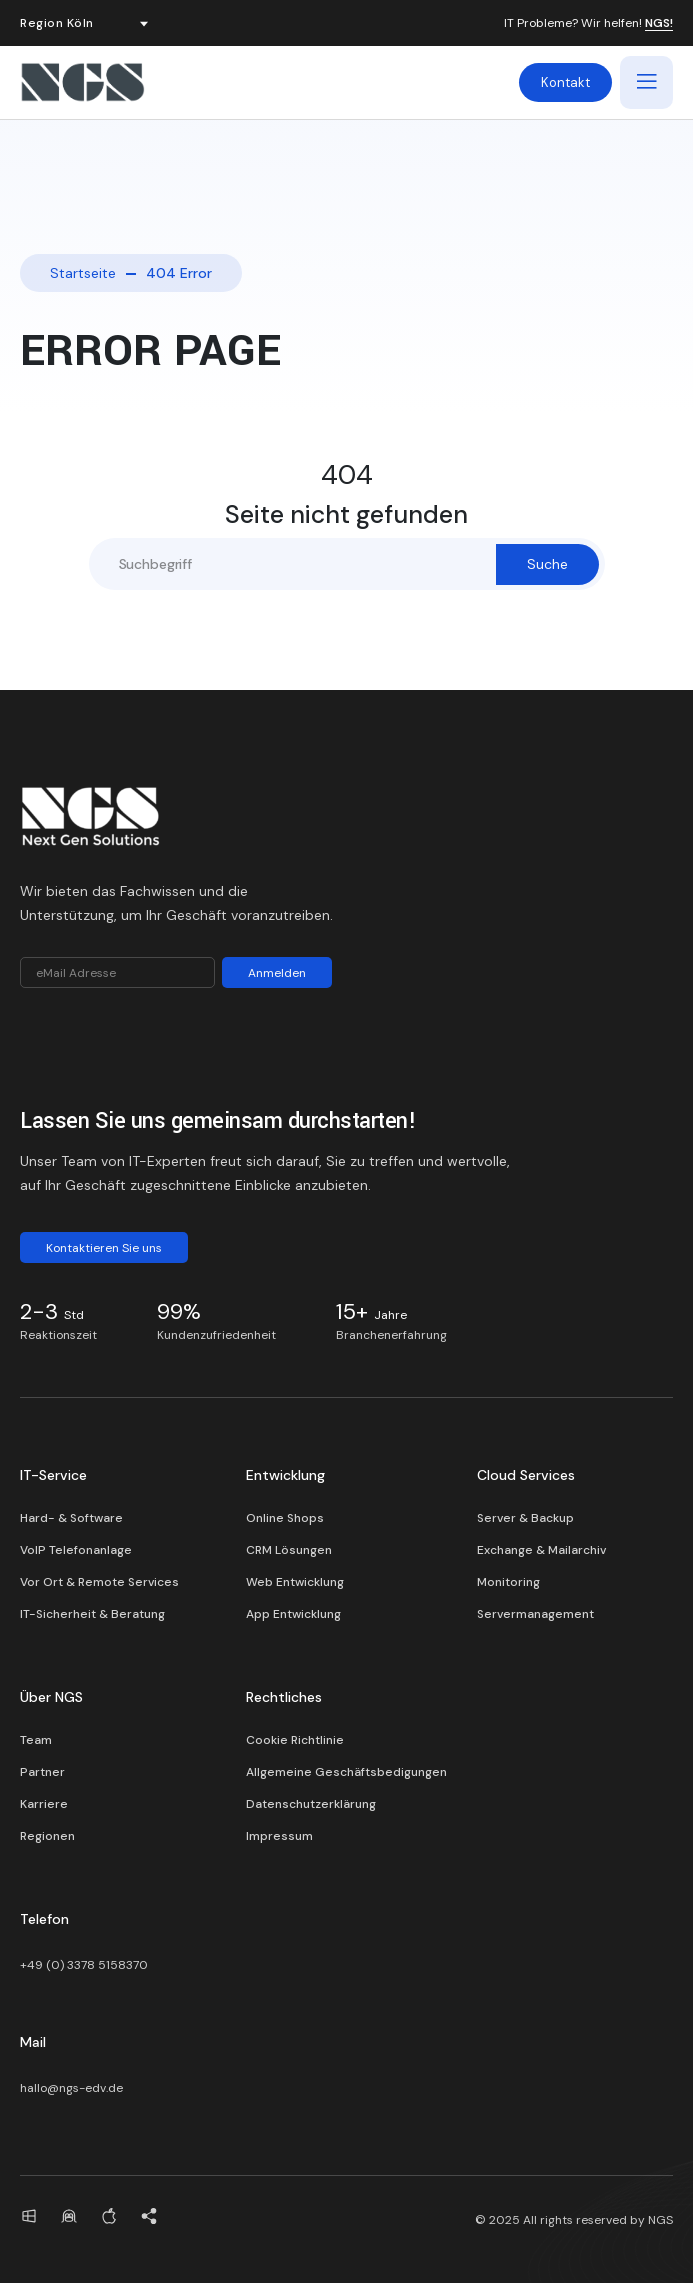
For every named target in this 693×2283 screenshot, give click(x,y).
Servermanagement (535, 1614)
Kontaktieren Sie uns (104, 1248)
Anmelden (277, 973)
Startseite (83, 273)
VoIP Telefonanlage (76, 1550)
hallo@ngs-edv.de (71, 2088)
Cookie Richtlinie (295, 1740)
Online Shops (285, 1518)
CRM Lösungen (289, 1550)
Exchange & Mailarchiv (541, 1550)
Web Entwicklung (295, 1582)
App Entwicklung (293, 1614)
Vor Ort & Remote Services (99, 1582)
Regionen (47, 1836)
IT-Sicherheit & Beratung (92, 1614)
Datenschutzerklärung (311, 1804)
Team (36, 1740)
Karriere (44, 1804)
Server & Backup (525, 1518)
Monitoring (508, 1582)
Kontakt (565, 82)
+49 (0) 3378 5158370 (84, 1965)
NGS (660, 2220)
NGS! (659, 24)
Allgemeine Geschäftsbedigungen (346, 1772)
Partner (42, 1772)
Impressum (279, 1836)
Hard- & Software (71, 1518)
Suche (547, 564)
